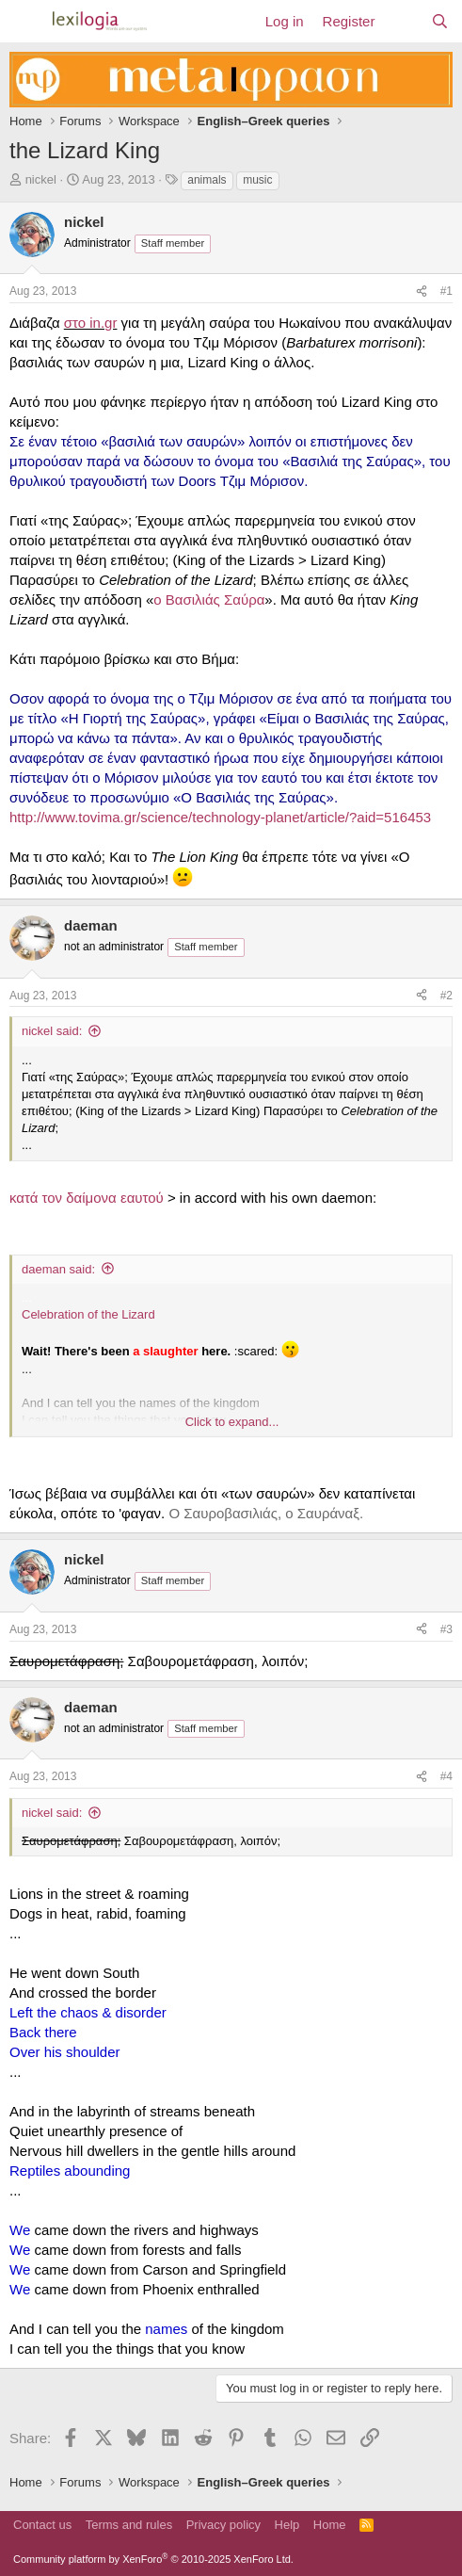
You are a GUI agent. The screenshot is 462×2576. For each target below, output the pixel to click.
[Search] (440, 21)
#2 (446, 995)
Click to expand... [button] (232, 1422)
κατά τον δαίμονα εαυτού (86, 1198)
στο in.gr (91, 323)
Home (329, 2525)
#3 (446, 1629)
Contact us (42, 2525)
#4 (446, 1776)
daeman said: (58, 1269)
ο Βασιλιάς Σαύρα (208, 599)
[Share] (421, 291)
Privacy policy (223, 2525)
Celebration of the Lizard (88, 1314)
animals (206, 179)
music (257, 179)
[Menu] (26, 22)
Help (287, 2525)
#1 (446, 291)
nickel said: (52, 1031)
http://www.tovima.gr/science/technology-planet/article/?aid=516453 (220, 817)
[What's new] (402, 21)
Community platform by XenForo (153, 2559)
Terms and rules (129, 2525)
